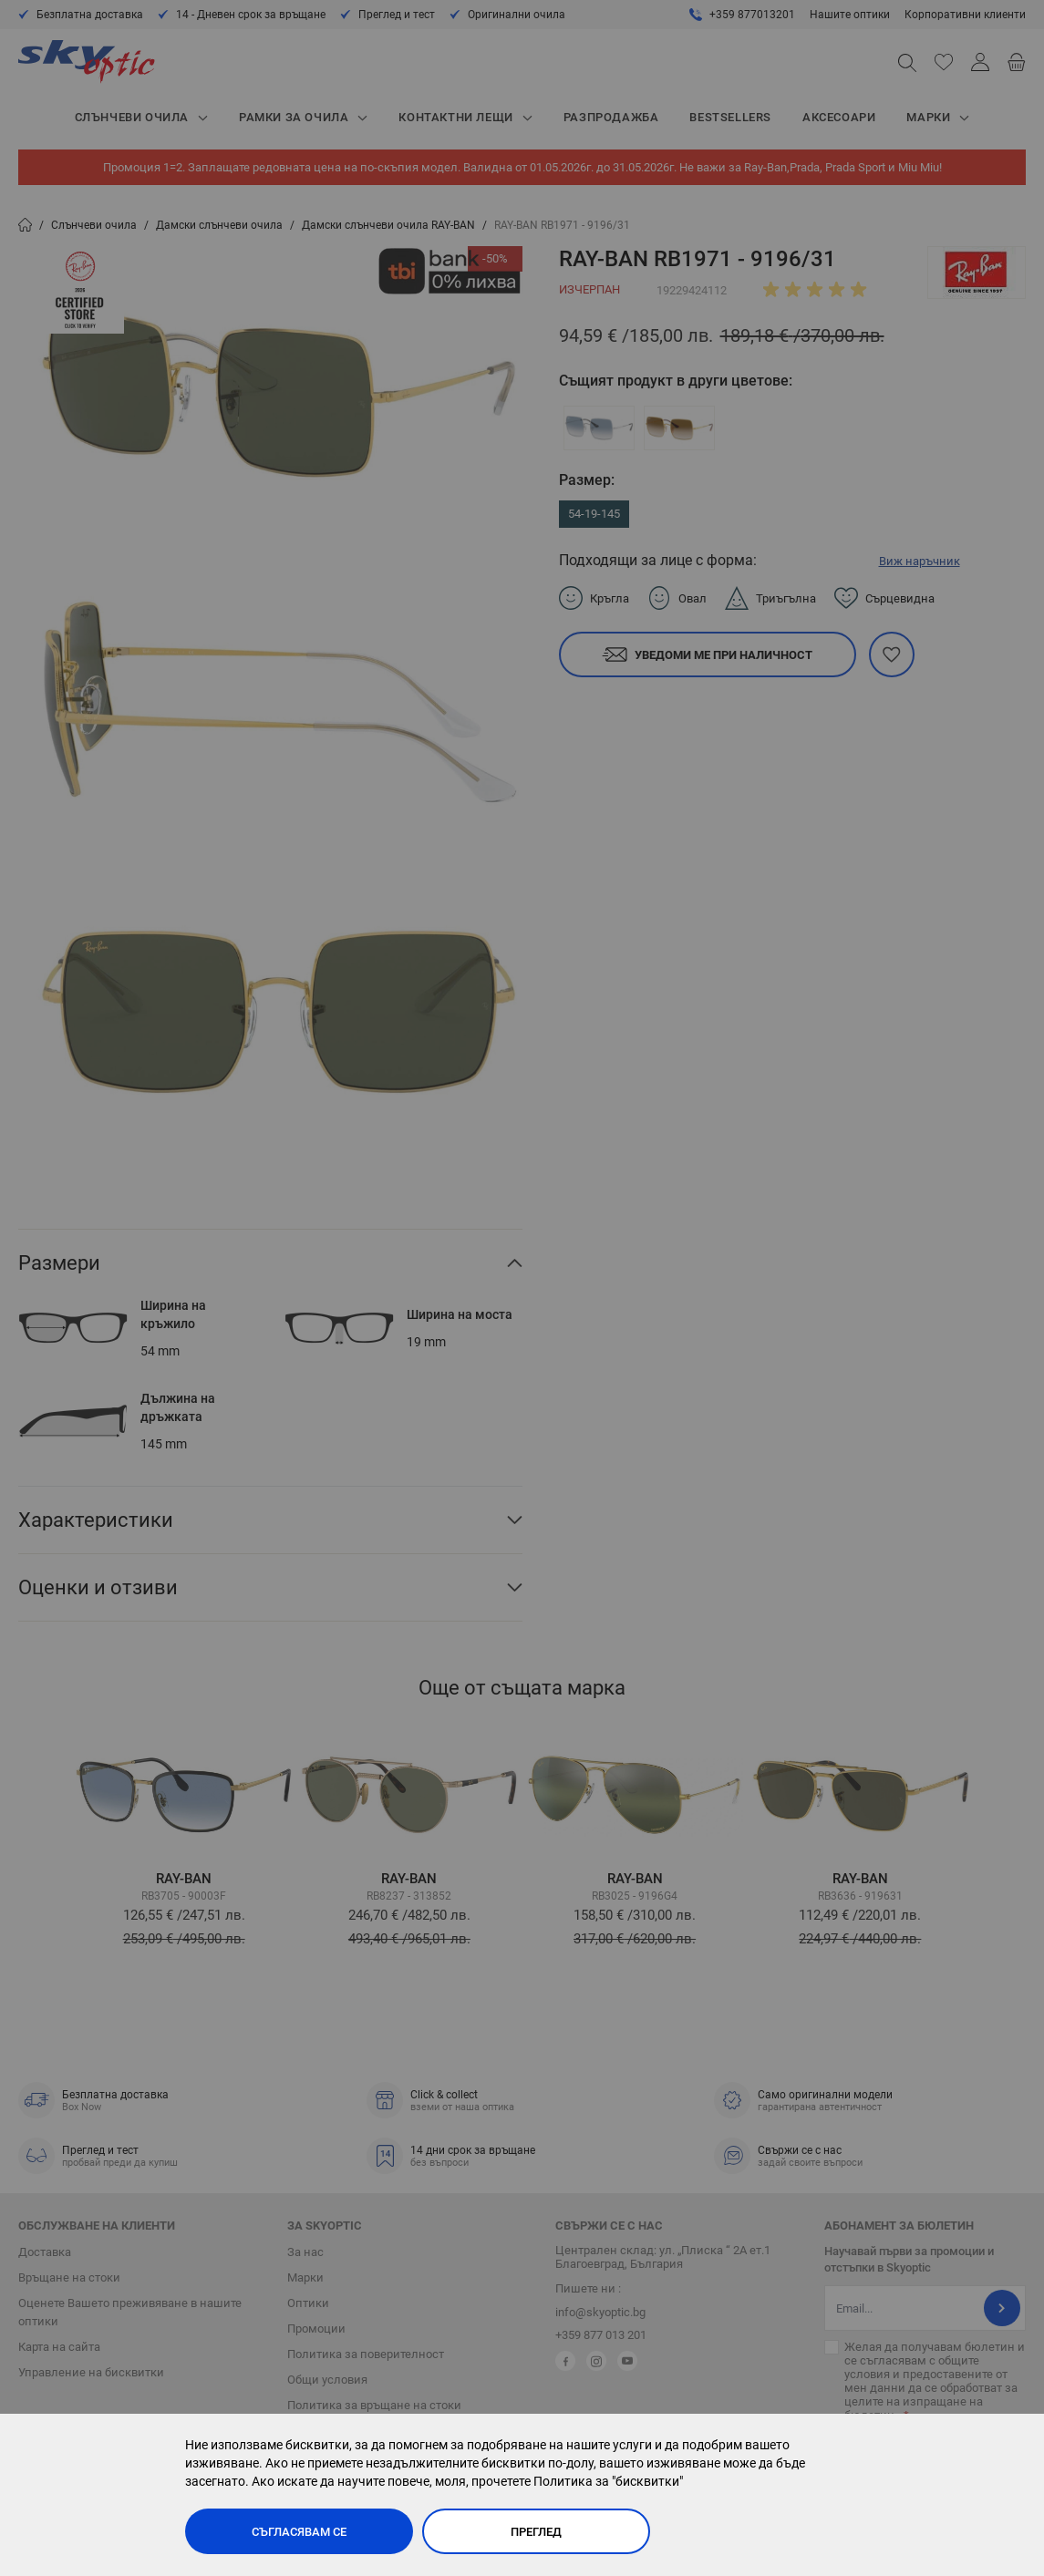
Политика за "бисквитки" (608, 2481)
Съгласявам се (299, 2532)
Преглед (536, 2532)
